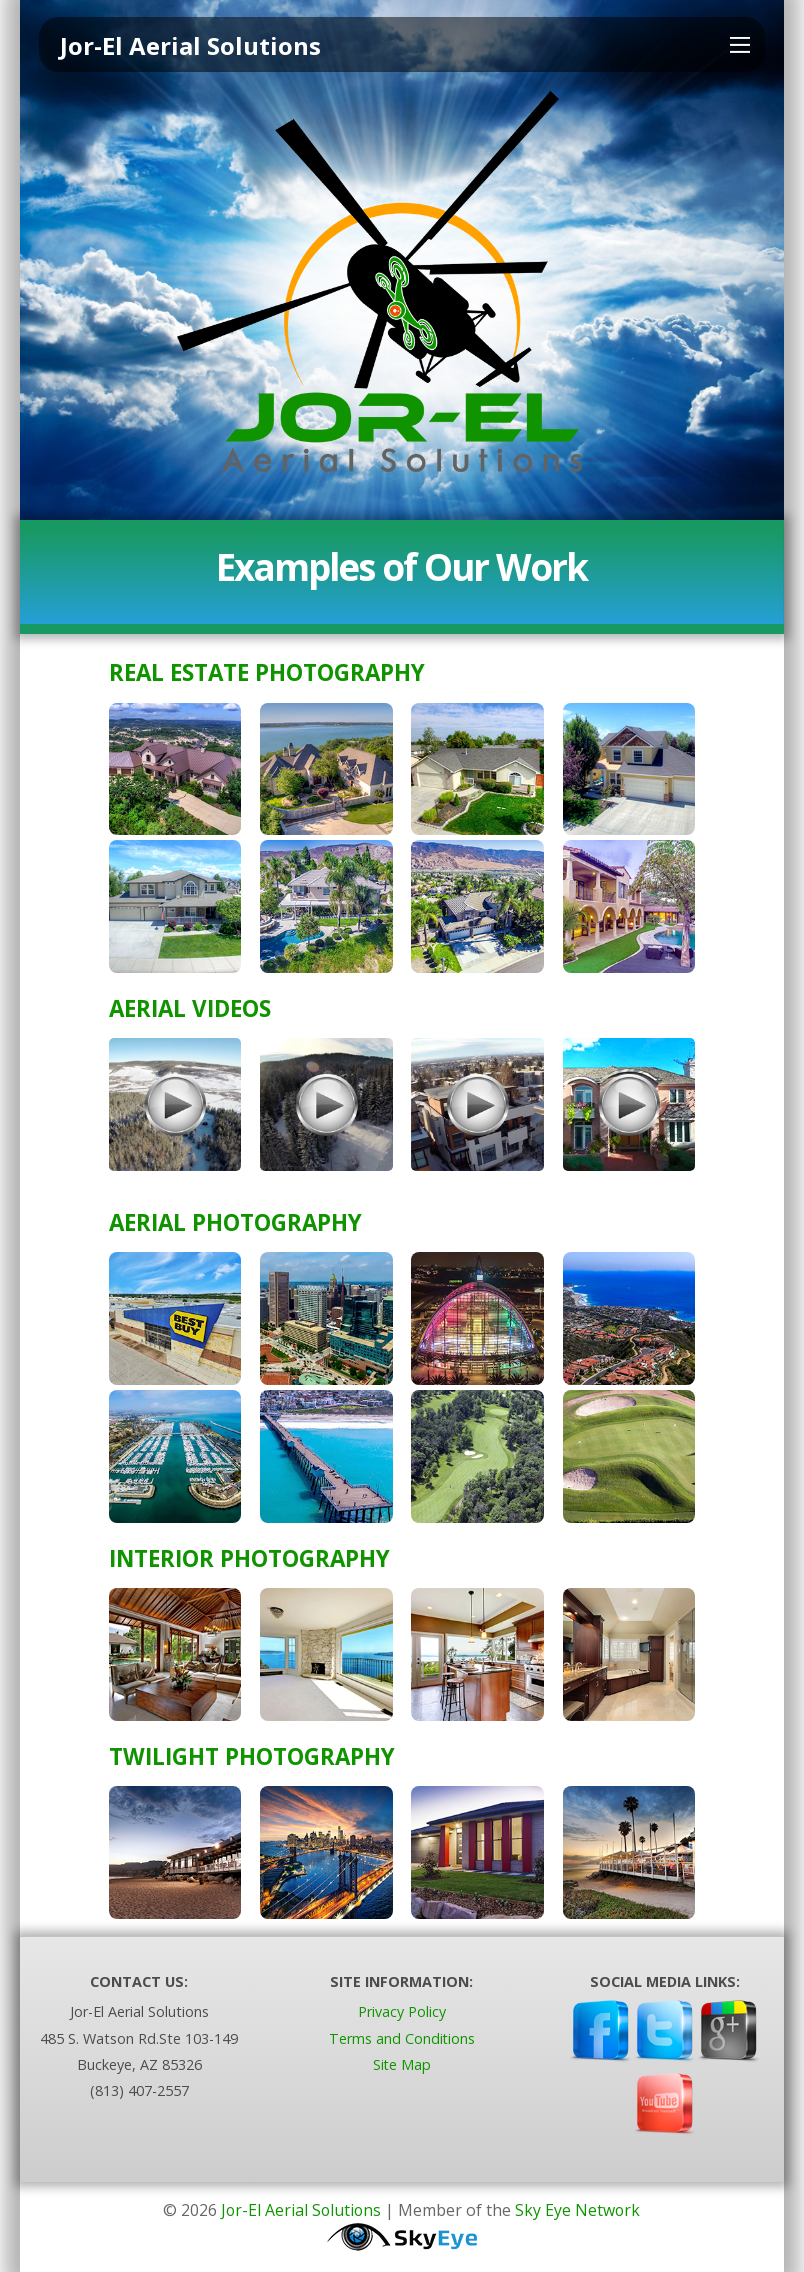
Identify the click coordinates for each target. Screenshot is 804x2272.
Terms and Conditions (401, 2038)
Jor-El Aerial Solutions (300, 2210)
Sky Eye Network (579, 2210)
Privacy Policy (402, 2012)
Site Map (401, 2064)
